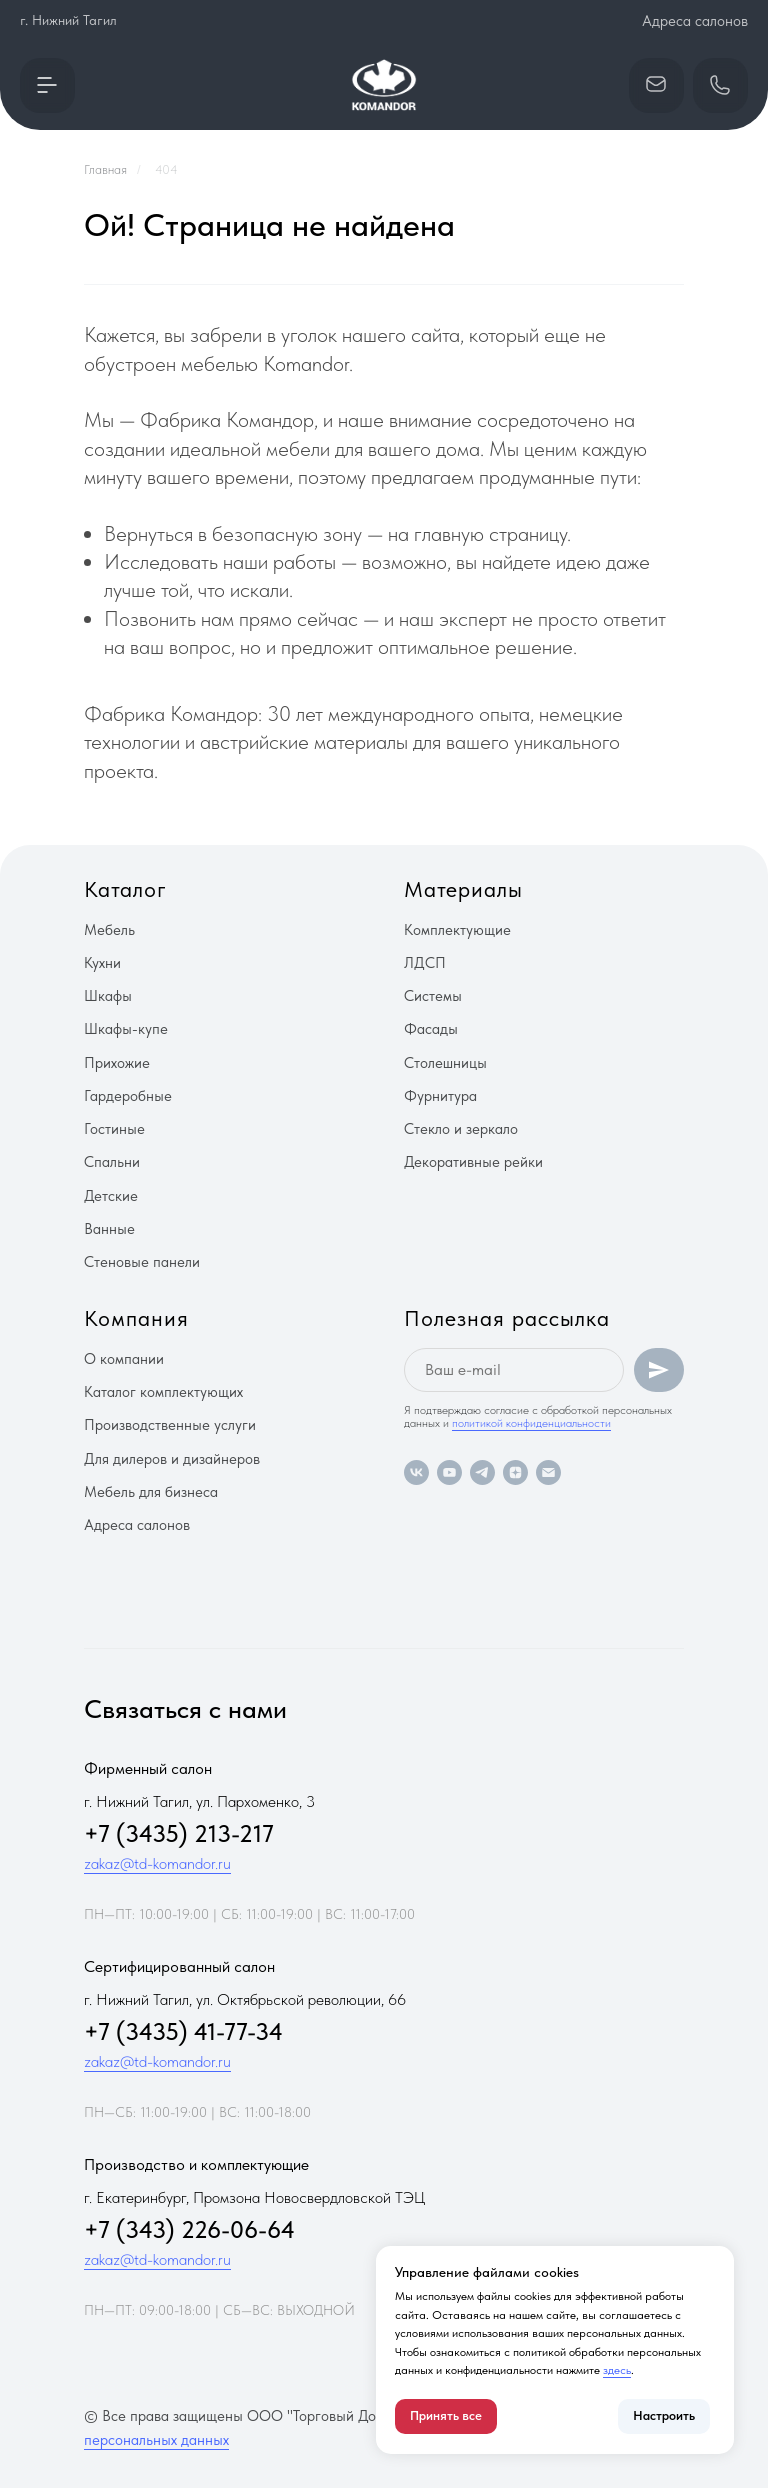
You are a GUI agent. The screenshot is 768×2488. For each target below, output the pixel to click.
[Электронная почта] (548, 1472)
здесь (617, 2370)
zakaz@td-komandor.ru (157, 1863)
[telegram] (482, 1472)
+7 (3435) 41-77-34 (183, 2031)
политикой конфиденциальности (531, 1423)
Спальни (112, 1162)
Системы (433, 996)
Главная (105, 169)
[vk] (416, 1472)
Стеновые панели (142, 1262)
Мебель (109, 930)
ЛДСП (425, 963)
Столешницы (445, 1063)
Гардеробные (128, 1096)
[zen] (515, 1472)
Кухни (102, 963)
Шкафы (108, 996)
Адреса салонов (695, 21)
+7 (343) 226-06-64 (189, 2229)
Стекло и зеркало (461, 1129)
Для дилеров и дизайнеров (172, 1459)
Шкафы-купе (126, 1029)
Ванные (109, 1229)
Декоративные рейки (473, 1162)
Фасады (431, 1029)
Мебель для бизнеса (151, 1492)
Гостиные (114, 1129)
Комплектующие (457, 930)
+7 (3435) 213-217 (179, 1833)
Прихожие (117, 1063)
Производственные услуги (170, 1425)
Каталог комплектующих (163, 1392)
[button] (47, 85)
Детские (111, 1196)
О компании (124, 1359)
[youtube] (449, 1472)
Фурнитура (440, 1096)
